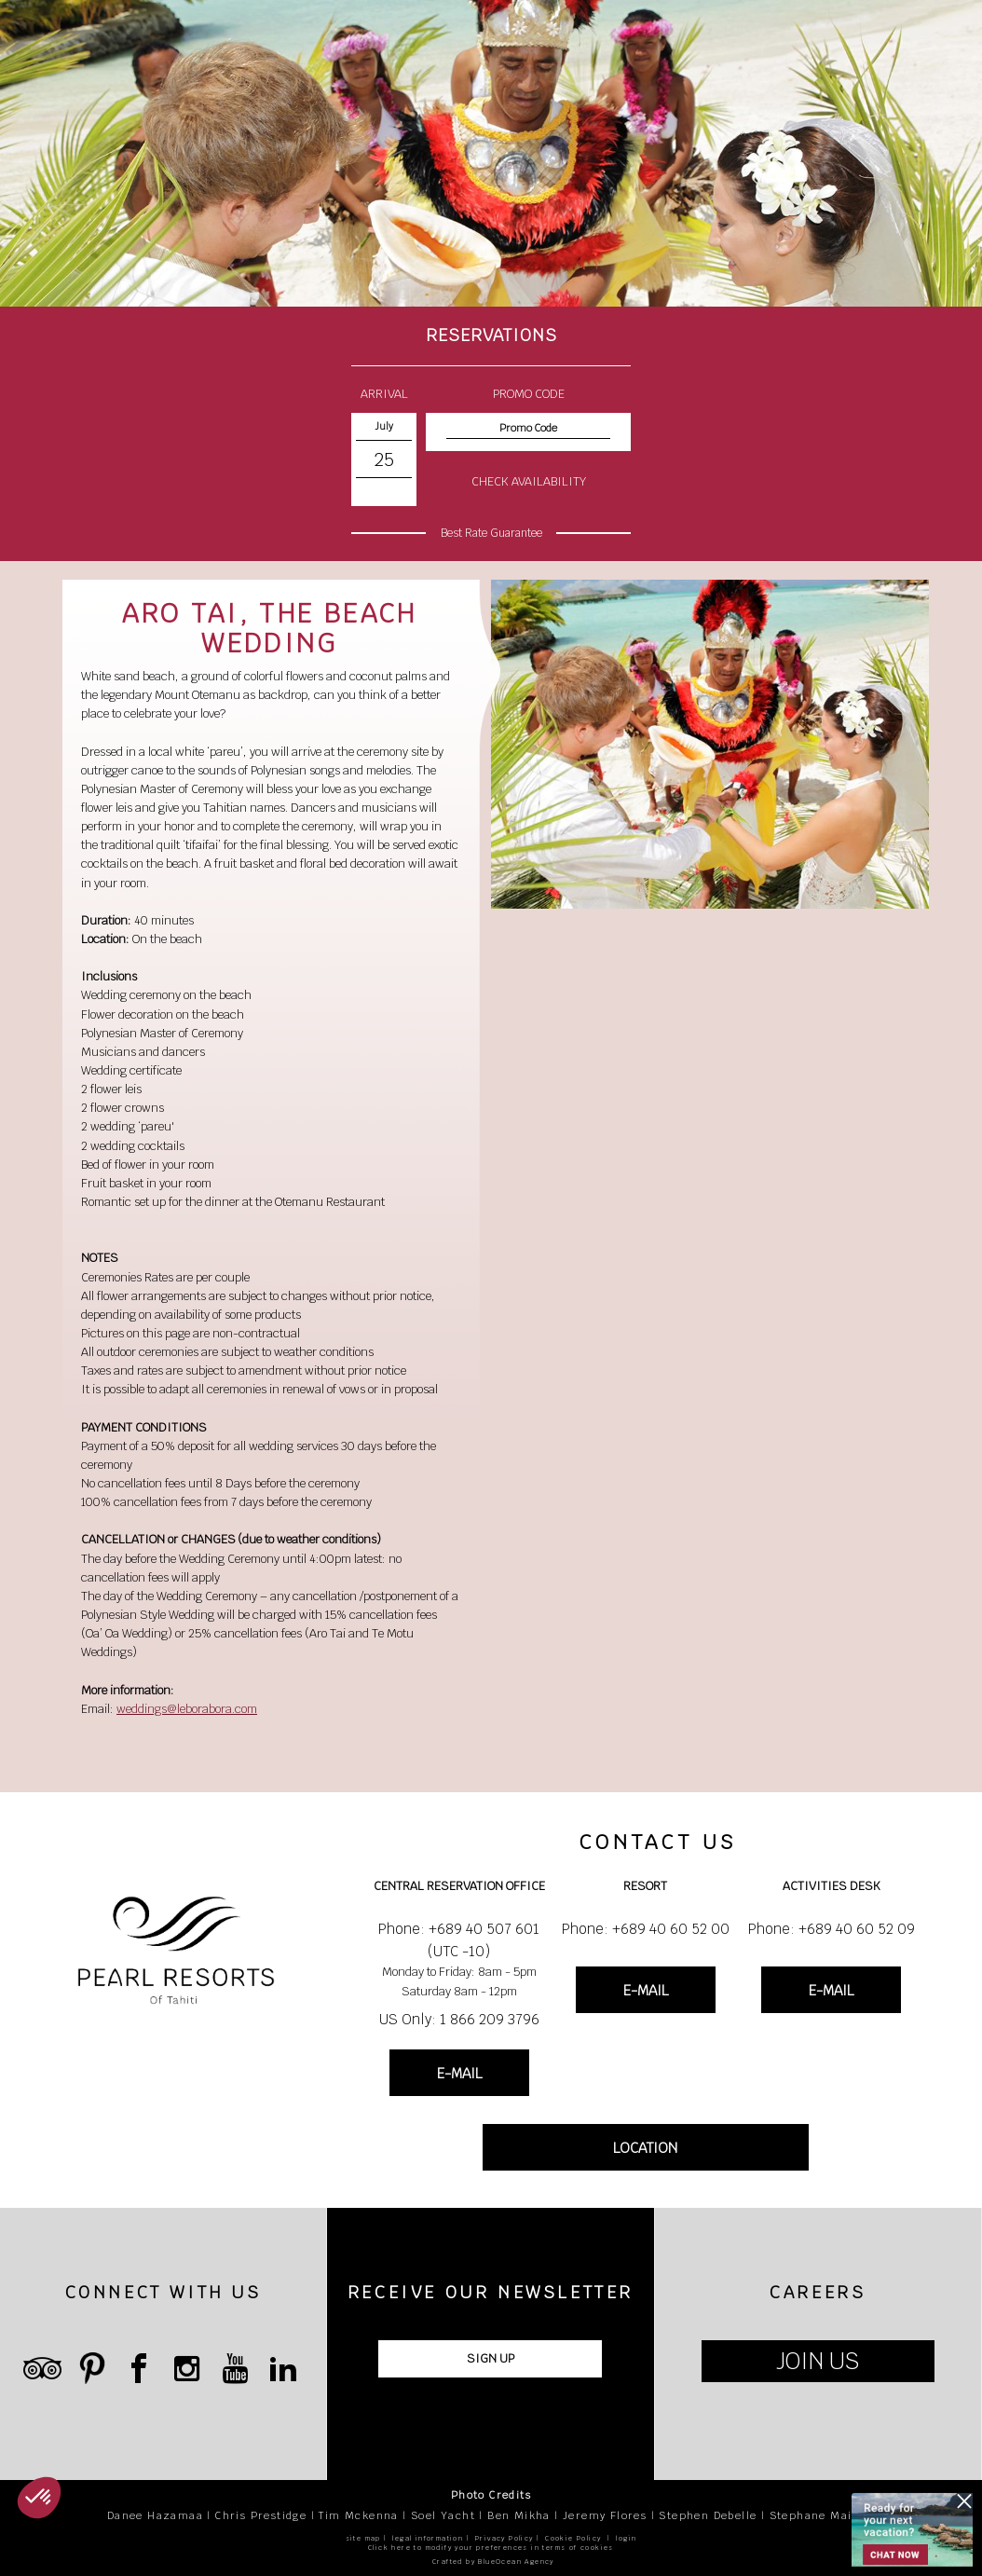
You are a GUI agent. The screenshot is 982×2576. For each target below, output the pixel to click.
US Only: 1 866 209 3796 (459, 2019)
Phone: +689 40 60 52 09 (831, 1929)
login (626, 2538)
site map (363, 2538)
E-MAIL (459, 2073)
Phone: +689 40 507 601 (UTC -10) (458, 1940)
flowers (304, 676)
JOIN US (817, 2361)
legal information (427, 2538)
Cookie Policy (573, 2538)
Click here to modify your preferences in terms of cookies (491, 2547)
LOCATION (645, 2148)
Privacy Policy (504, 2538)
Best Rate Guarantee (491, 533)
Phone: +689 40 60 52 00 (646, 1929)
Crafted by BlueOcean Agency (493, 2561)
